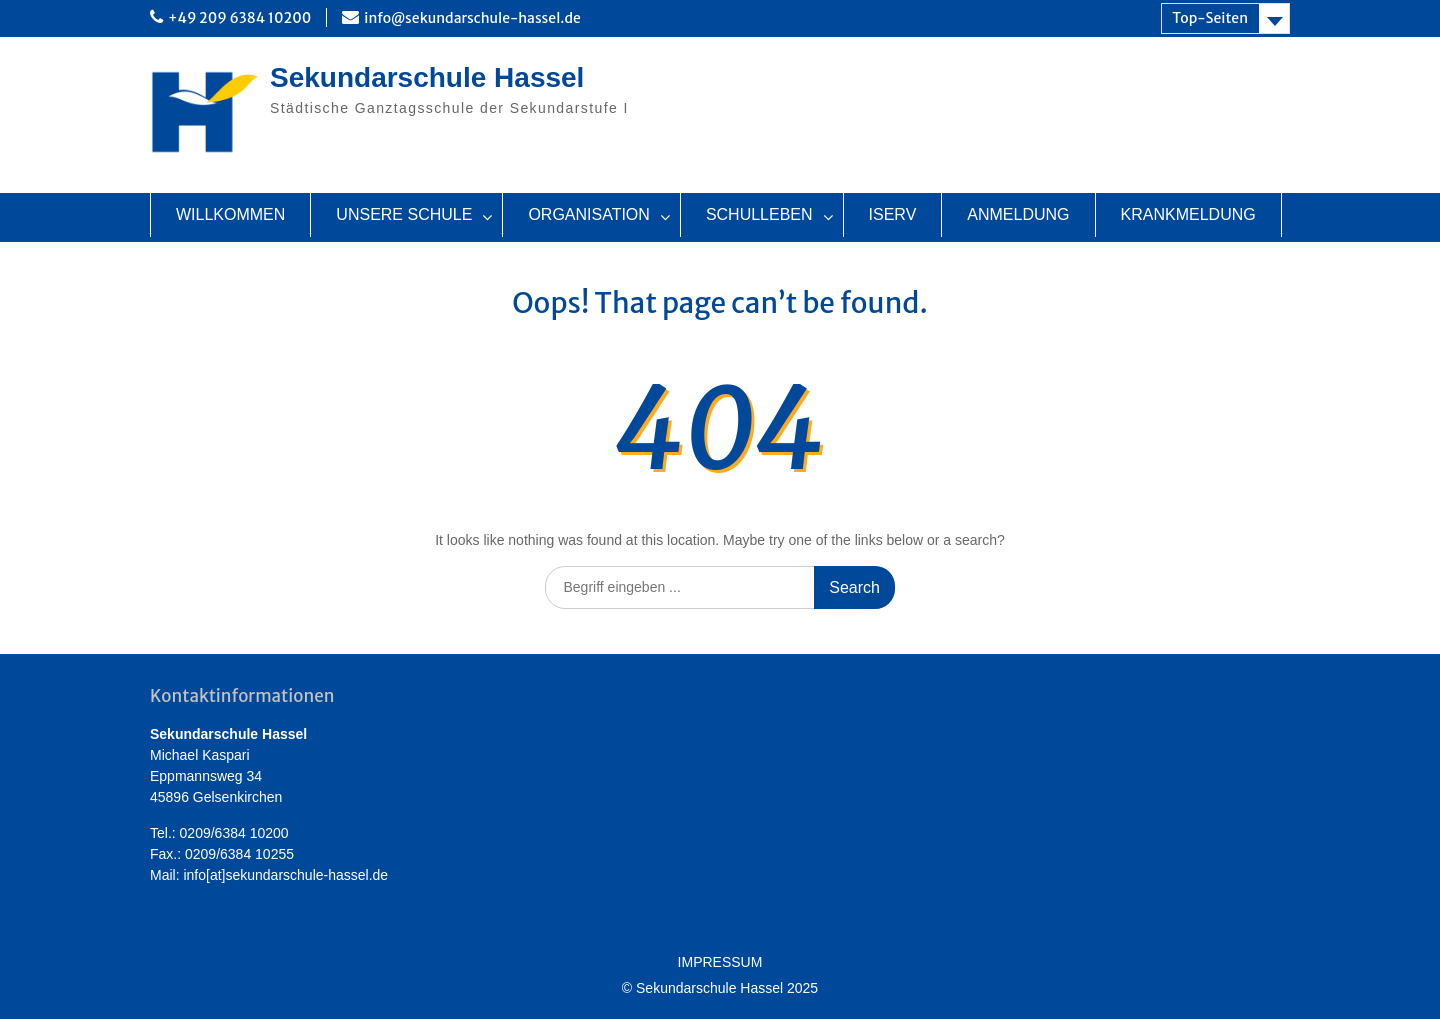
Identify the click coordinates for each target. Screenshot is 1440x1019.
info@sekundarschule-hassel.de (472, 18)
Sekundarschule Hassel (427, 77)
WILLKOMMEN (230, 214)
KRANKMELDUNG (1188, 214)
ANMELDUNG (1018, 214)
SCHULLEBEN (759, 214)
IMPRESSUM (720, 962)
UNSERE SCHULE (404, 214)
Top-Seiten (1210, 18)
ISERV (893, 214)
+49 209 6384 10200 (239, 18)
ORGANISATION (589, 214)
